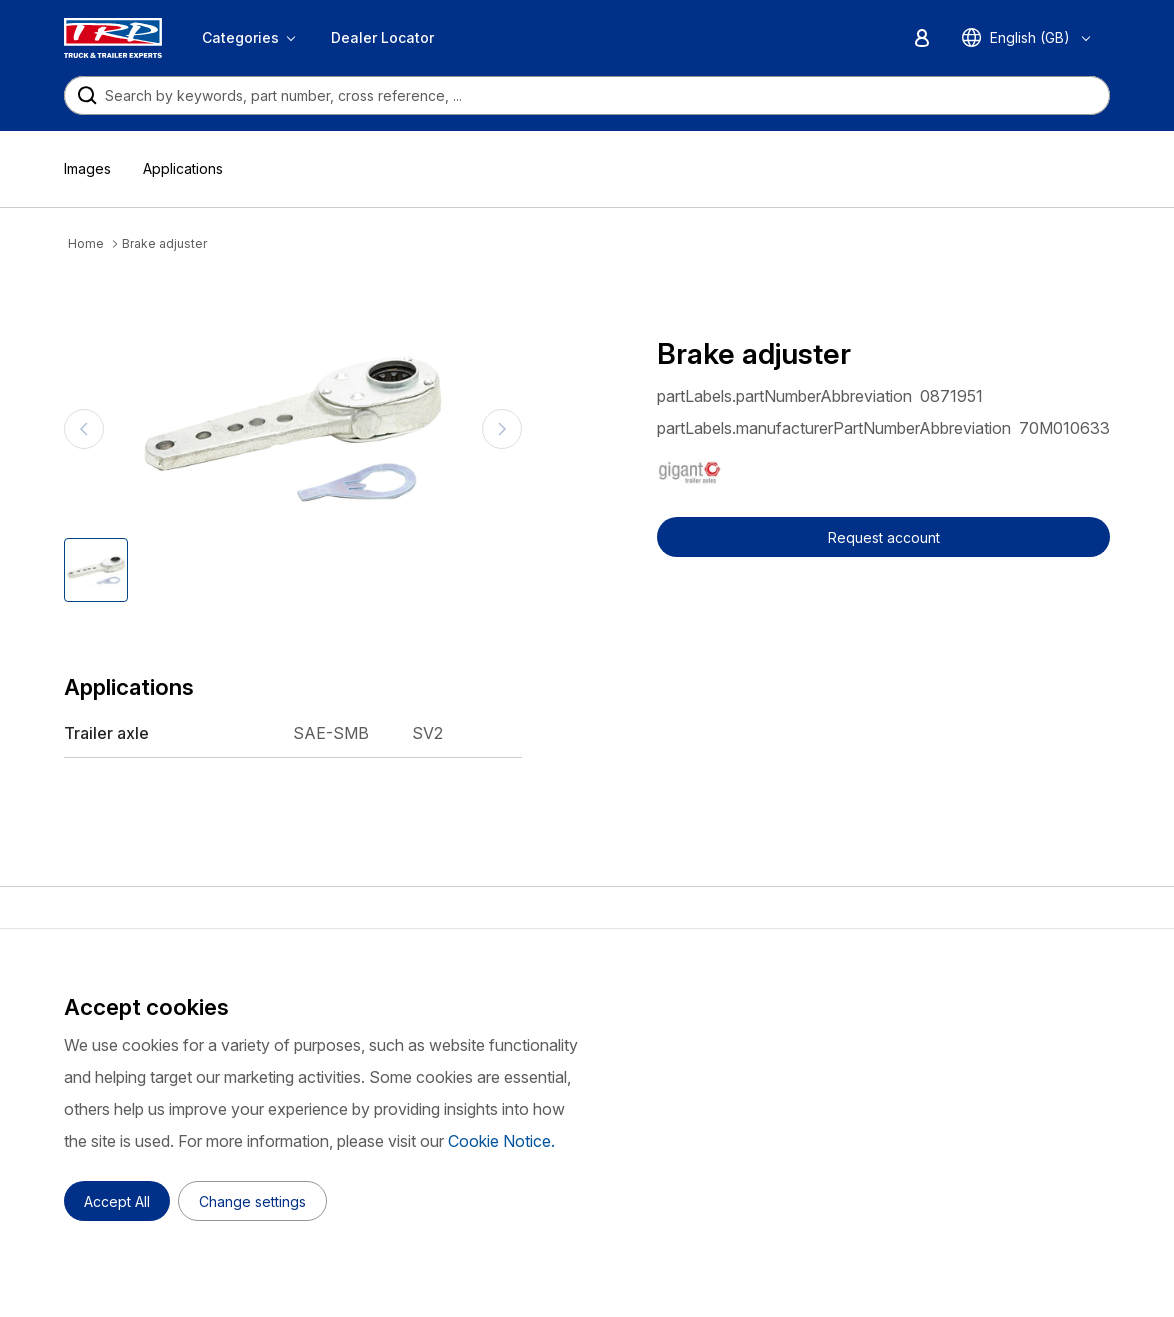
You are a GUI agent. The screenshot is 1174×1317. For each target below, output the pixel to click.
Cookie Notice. (501, 1141)
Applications (183, 168)
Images (87, 168)
